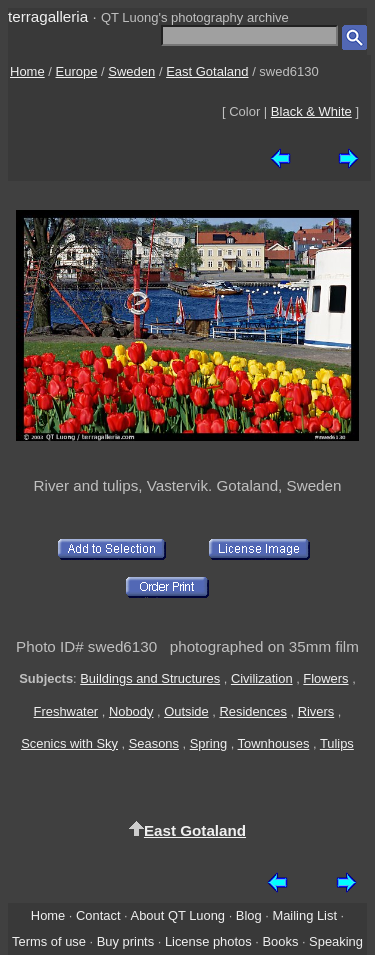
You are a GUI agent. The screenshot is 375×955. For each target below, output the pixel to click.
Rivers (316, 711)
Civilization (262, 678)
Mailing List (304, 915)
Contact (98, 915)
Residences (252, 711)
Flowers (325, 678)
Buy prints (125, 941)
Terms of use (49, 941)
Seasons (154, 743)
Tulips (337, 743)
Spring (208, 743)
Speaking (336, 941)
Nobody (131, 711)
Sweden (131, 71)
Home (27, 71)
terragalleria (48, 16)
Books (280, 941)
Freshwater (66, 711)
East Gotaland (207, 71)
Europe (77, 71)
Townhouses (274, 743)
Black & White (311, 111)
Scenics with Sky (69, 743)
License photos (208, 941)
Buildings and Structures (150, 678)
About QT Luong (178, 915)
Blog (249, 915)
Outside (186, 711)
